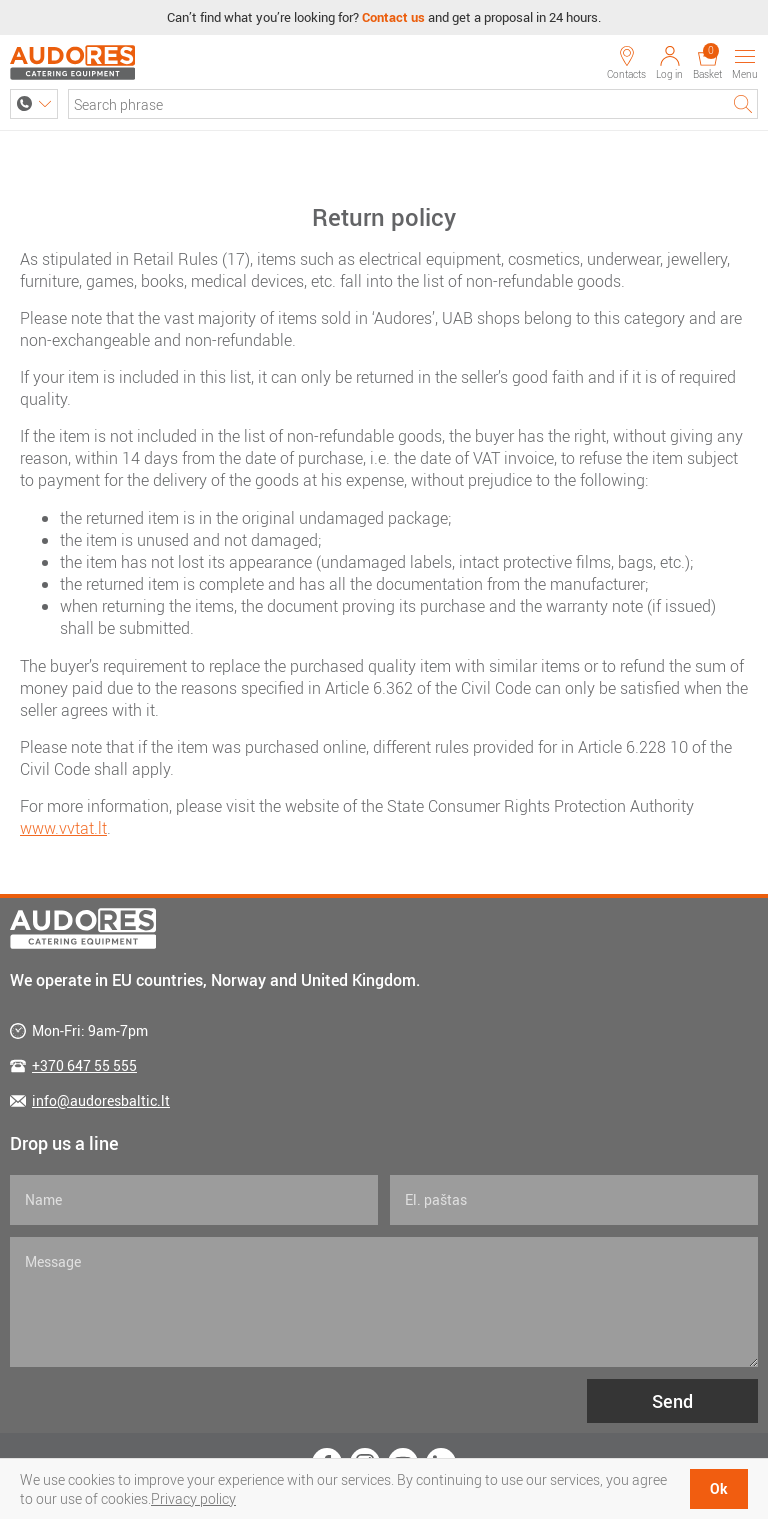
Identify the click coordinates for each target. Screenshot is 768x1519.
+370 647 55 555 (84, 1065)
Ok (719, 1488)
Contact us (393, 17)
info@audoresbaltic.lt (101, 1100)
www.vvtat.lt (63, 828)
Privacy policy (193, 1498)
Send (672, 1401)
